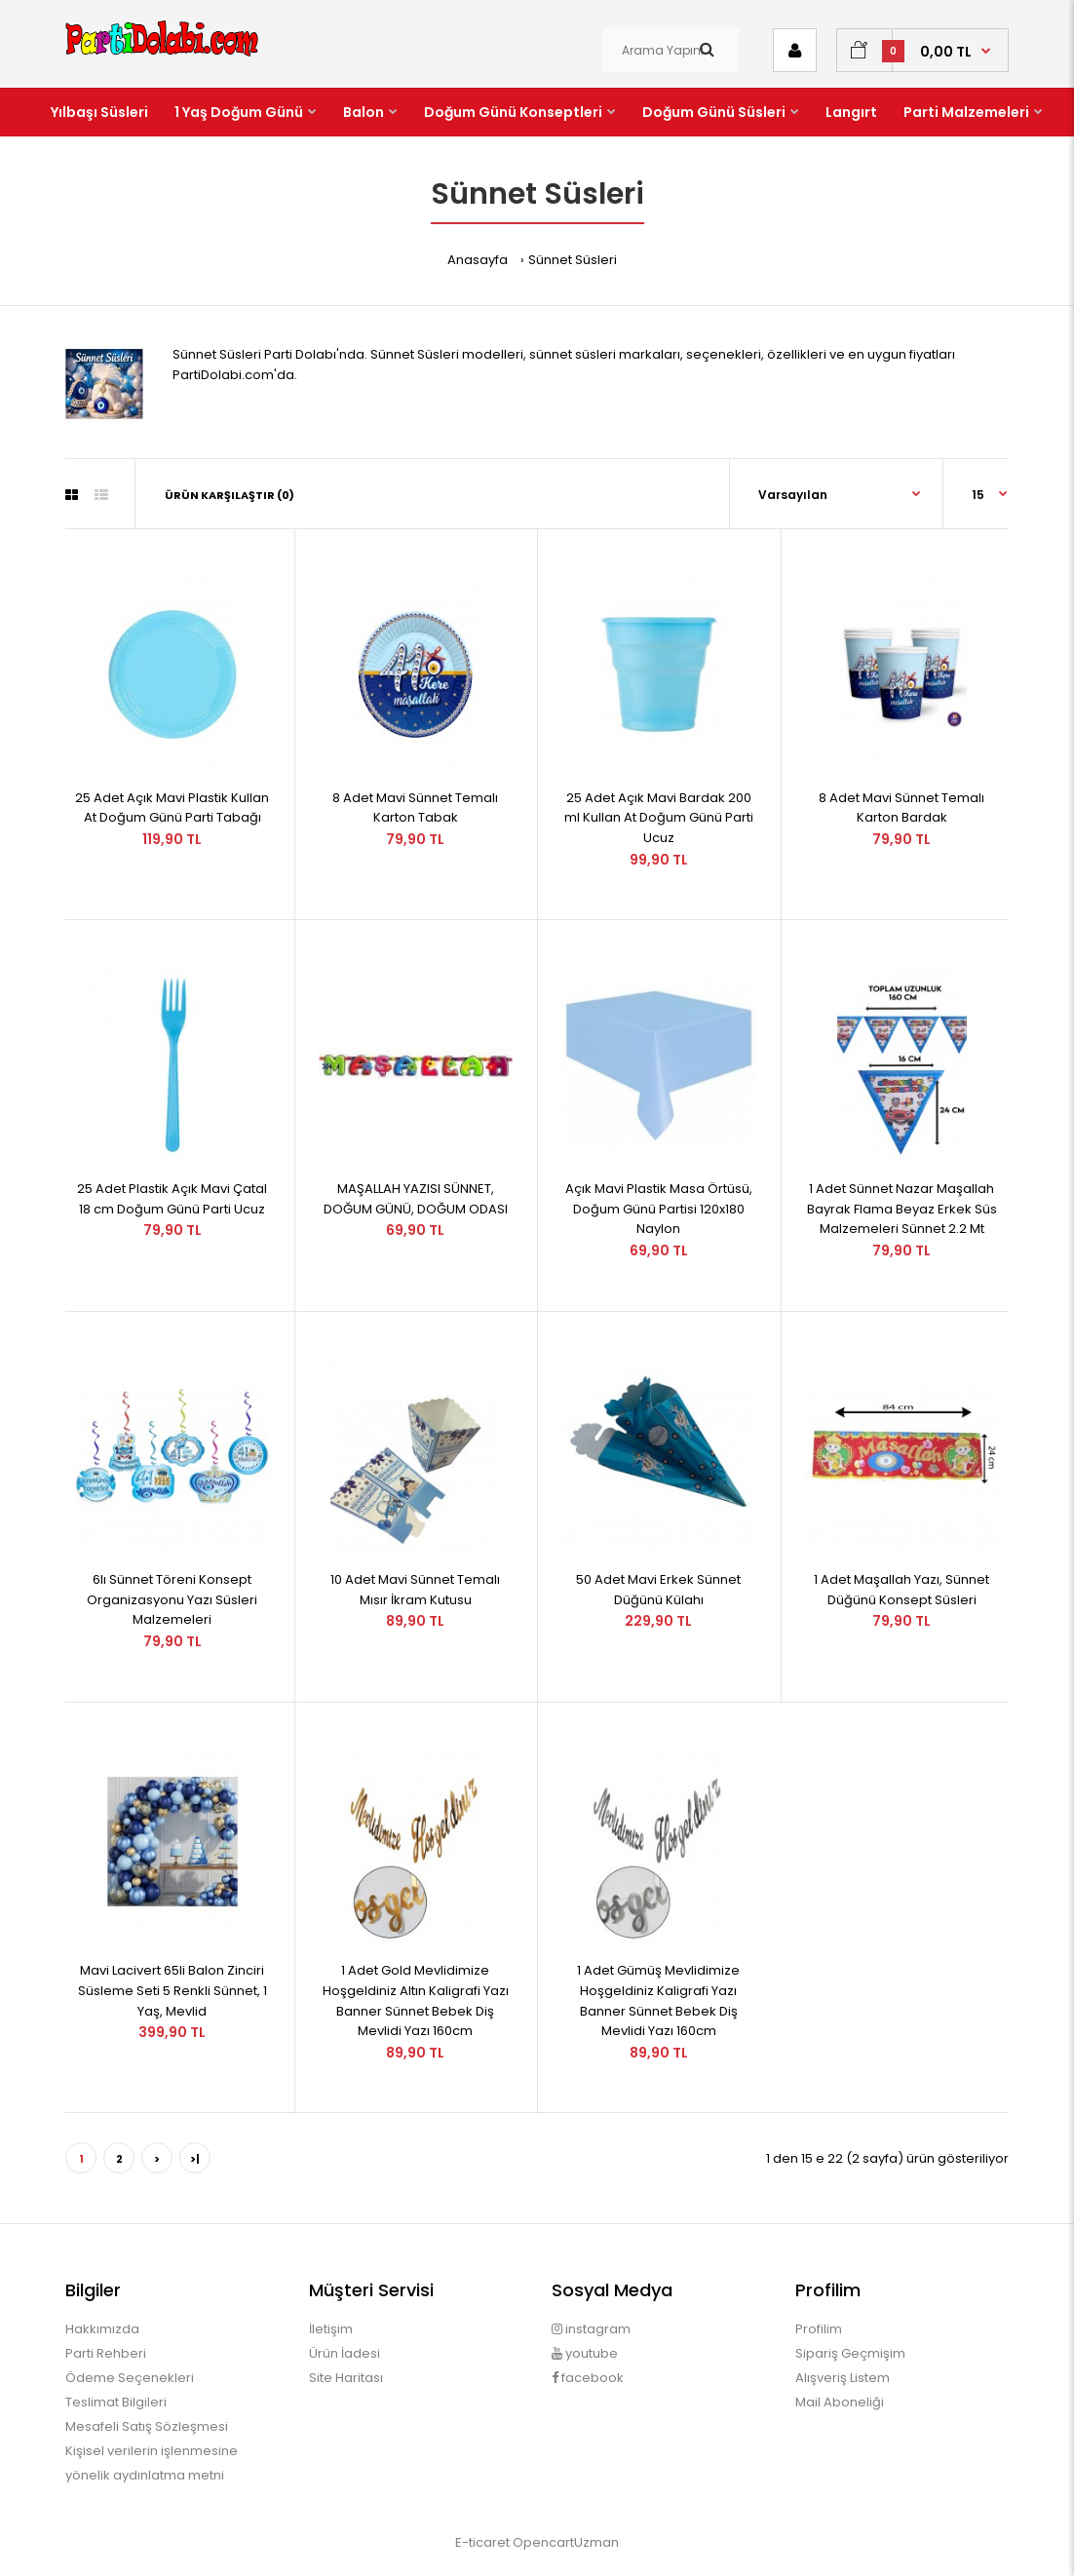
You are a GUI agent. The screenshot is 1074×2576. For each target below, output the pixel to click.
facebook (588, 2377)
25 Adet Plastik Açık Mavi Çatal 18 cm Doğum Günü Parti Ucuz (172, 1198)
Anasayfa (477, 259)
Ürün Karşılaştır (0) (229, 495)
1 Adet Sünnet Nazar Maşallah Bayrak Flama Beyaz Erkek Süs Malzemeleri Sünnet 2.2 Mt (902, 1209)
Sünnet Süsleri (572, 259)
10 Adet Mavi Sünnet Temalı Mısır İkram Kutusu (415, 1589)
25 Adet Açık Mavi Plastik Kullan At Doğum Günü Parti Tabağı (172, 807)
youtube (585, 2353)
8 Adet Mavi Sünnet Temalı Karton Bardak (901, 807)
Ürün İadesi (344, 2353)
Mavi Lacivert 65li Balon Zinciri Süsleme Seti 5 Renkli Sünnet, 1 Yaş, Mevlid (172, 1990)
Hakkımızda (102, 2329)
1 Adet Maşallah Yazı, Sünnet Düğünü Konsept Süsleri (901, 1589)
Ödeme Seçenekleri (129, 2377)
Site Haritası (346, 2377)
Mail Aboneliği (839, 2402)
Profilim (818, 2329)
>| (195, 2159)
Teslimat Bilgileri (116, 2402)
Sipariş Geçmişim (850, 2353)
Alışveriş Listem (842, 2377)
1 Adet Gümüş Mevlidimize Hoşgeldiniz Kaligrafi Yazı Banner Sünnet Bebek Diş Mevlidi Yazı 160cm (658, 2000)
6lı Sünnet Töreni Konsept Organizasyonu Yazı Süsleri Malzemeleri (172, 1600)
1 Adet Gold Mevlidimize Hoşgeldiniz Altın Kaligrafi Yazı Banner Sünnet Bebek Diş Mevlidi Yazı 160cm (416, 2000)
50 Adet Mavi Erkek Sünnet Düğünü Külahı (658, 1589)
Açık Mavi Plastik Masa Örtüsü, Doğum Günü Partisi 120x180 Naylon (658, 1209)
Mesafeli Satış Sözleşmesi (146, 2426)
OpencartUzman (566, 2542)
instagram (591, 2329)
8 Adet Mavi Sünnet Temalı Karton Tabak (415, 807)
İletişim (331, 2329)
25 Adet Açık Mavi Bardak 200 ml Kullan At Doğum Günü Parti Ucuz (658, 818)
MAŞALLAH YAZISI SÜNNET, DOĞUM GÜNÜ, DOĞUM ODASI (416, 1198)
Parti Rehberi (105, 2353)
